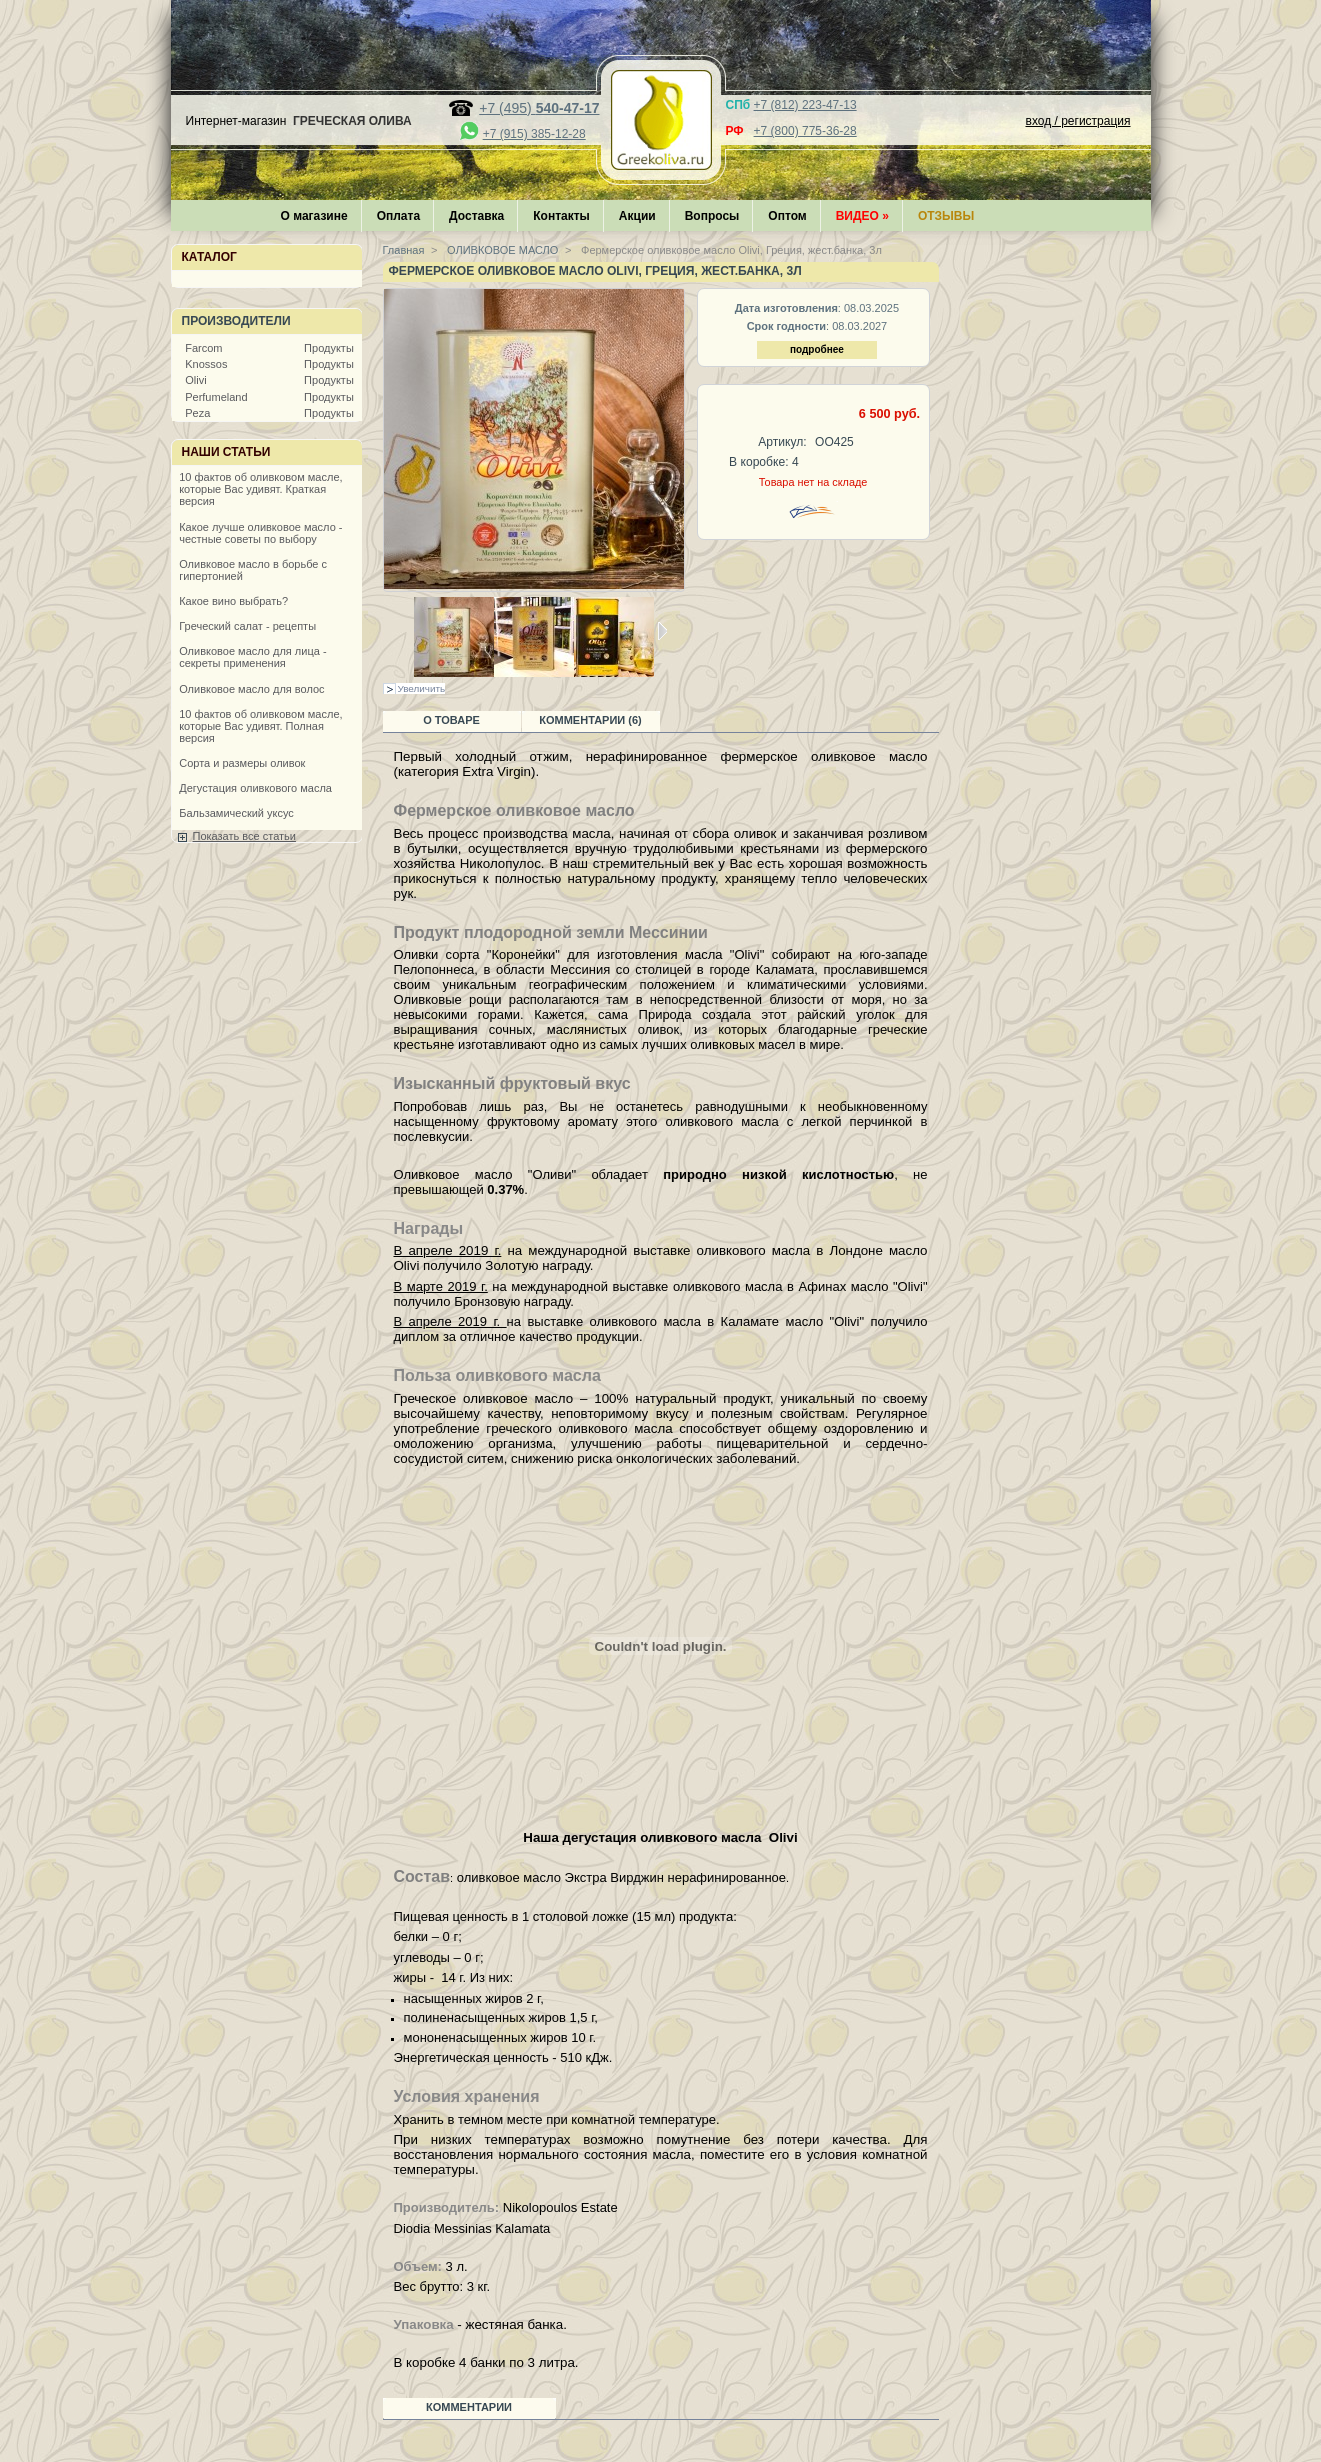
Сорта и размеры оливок (242, 763)
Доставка (476, 216)
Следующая (662, 631)
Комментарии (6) (590, 720)
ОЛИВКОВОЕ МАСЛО (501, 250)
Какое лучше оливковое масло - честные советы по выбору (260, 533)
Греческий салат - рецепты (247, 626)
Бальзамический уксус (236, 813)
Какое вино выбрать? (233, 601)
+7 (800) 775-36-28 (805, 131)
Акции (637, 216)
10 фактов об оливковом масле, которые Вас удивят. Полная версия (260, 726)
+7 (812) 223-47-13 (805, 105)
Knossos (206, 364)
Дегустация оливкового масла (255, 788)
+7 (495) (539, 108)
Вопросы (712, 216)
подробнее (817, 349)
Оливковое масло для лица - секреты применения (252, 657)
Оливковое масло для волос (251, 689)
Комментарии (469, 2407)
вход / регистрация (1078, 121)
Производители (236, 321)
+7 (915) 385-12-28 (534, 134)
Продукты (329, 348)
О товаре (451, 720)
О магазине (314, 216)
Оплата (398, 216)
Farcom (203, 348)
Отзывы (946, 216)
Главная (404, 250)
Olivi (195, 380)
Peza (197, 413)
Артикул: (782, 442)
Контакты (561, 216)
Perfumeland (216, 397)
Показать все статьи (244, 836)
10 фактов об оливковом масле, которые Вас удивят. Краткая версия (260, 489)
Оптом (787, 216)
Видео (862, 216)
